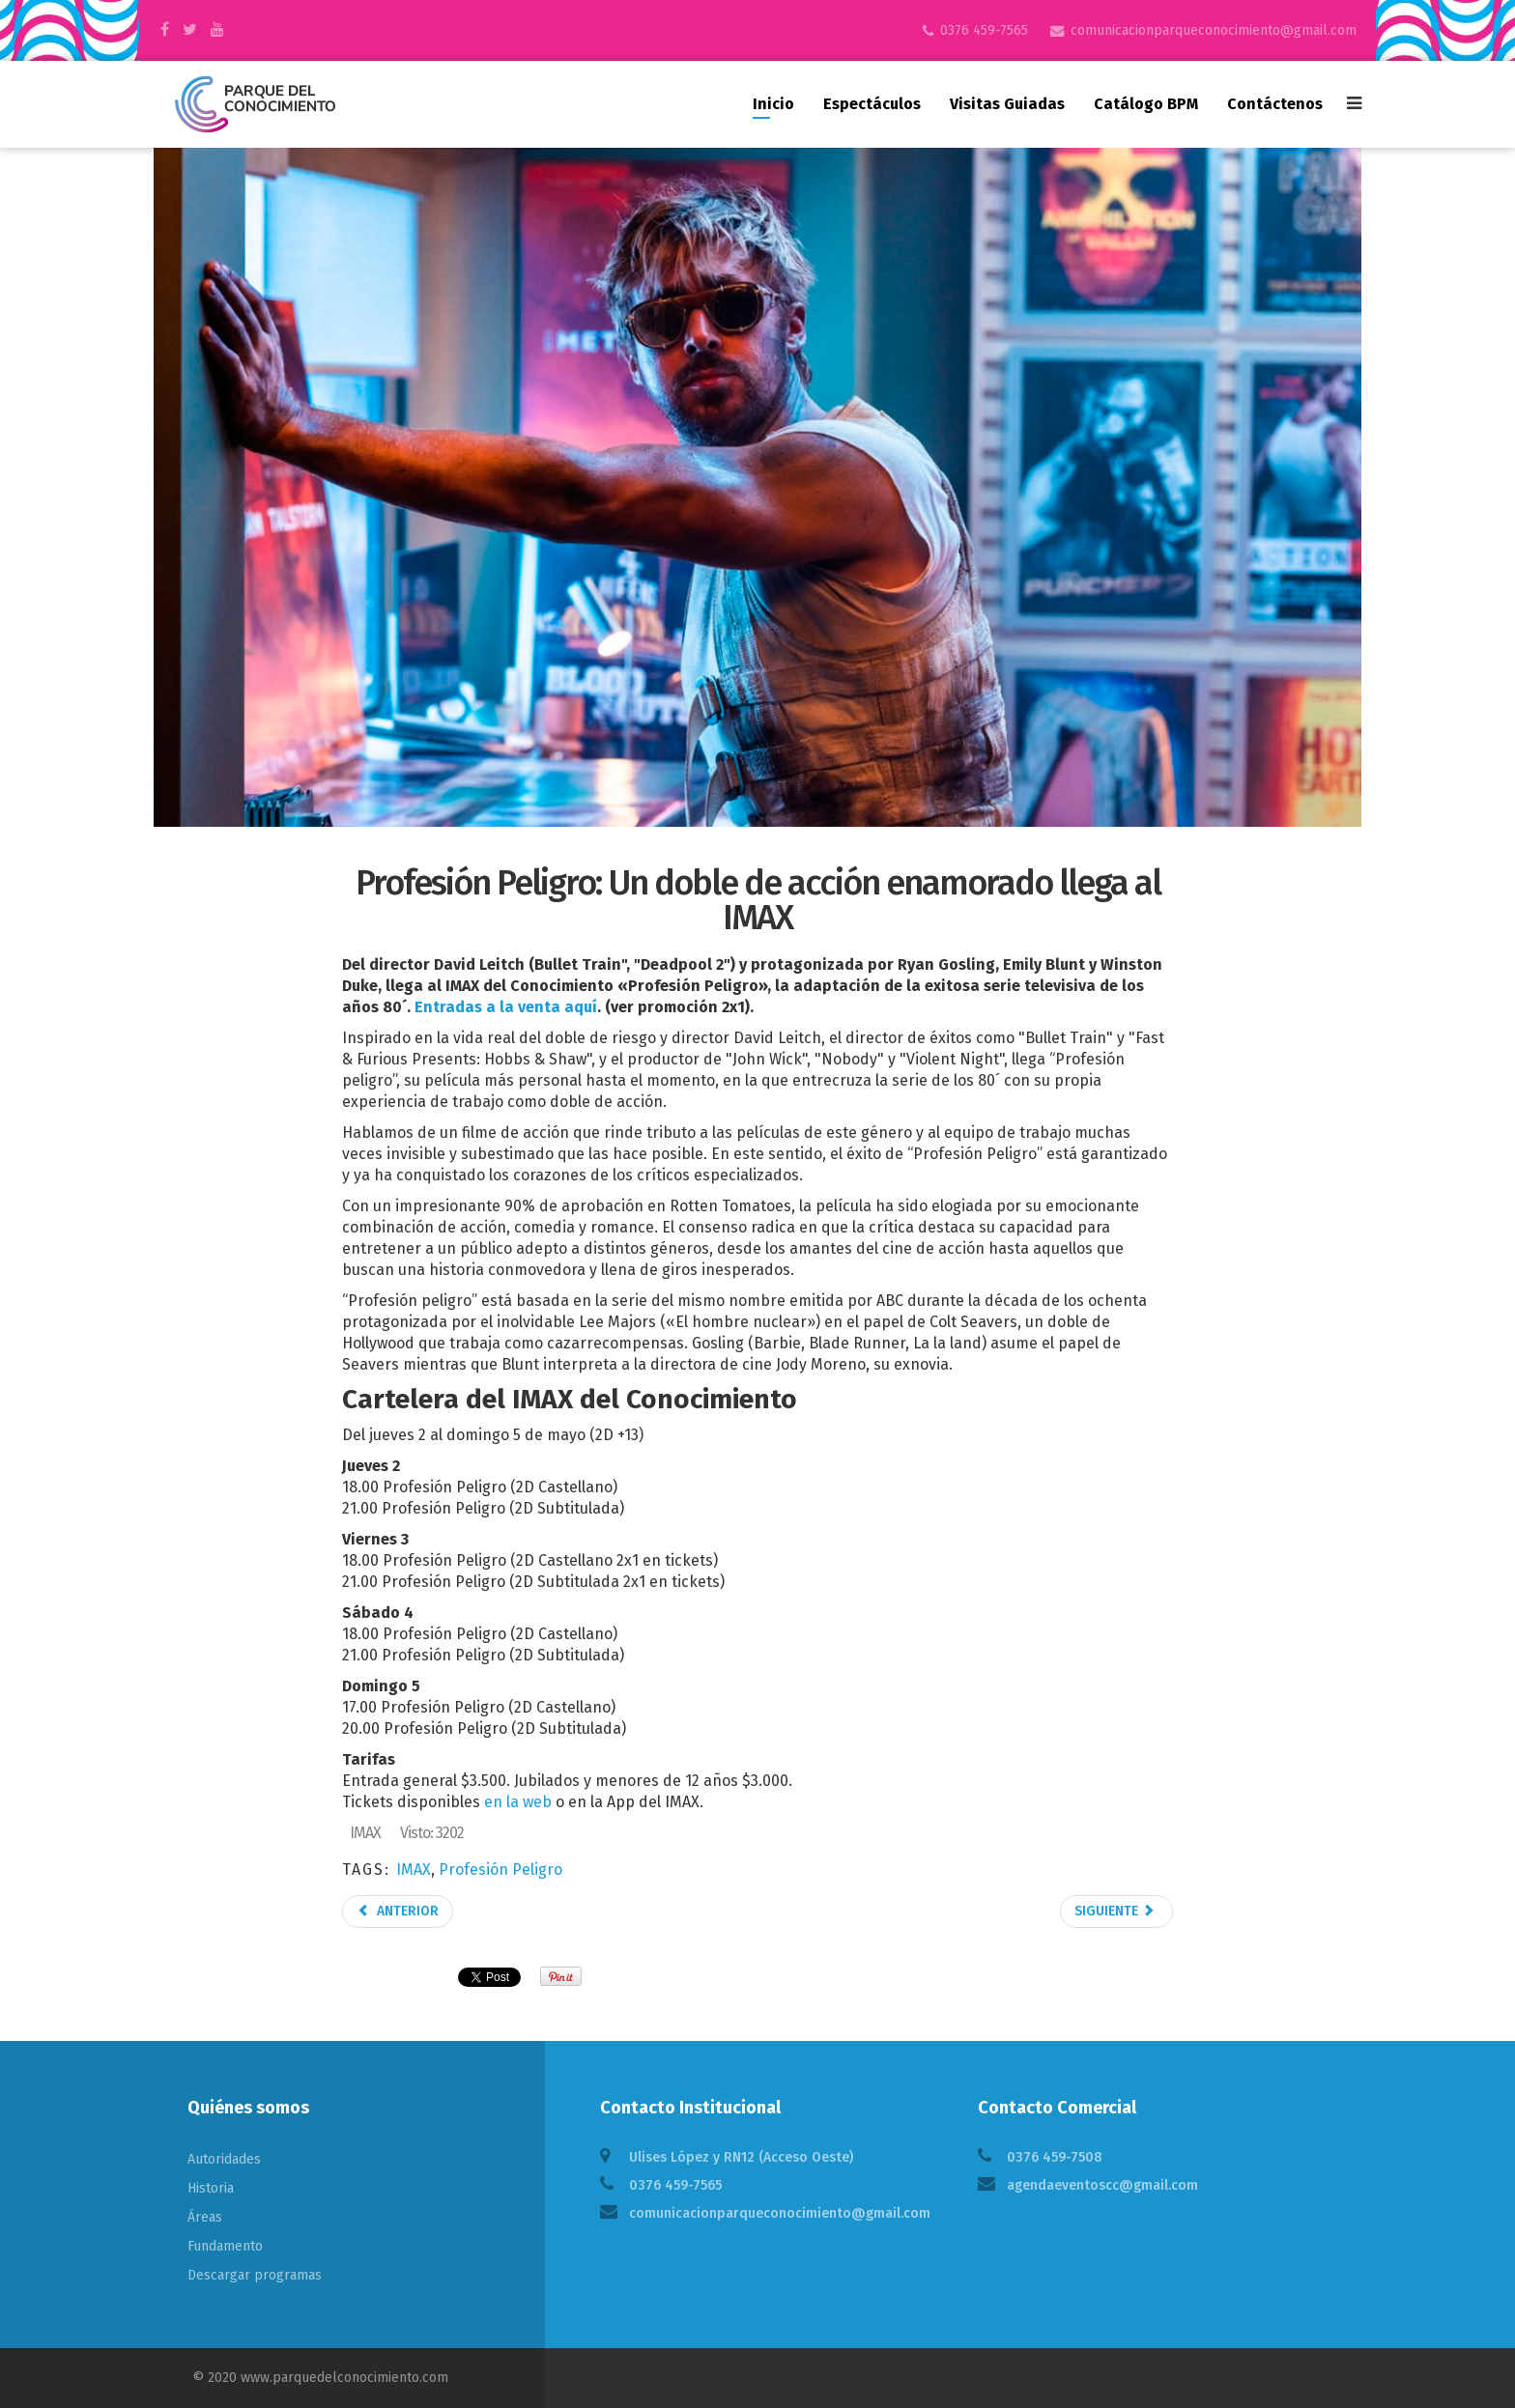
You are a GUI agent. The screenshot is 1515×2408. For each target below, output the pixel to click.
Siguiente (1115, 1911)
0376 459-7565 (984, 30)
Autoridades (224, 2159)
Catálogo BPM (1146, 104)
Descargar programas (254, 2275)
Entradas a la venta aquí (505, 1007)
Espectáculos (872, 104)
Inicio (773, 104)
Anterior (398, 1911)
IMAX (413, 1869)
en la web (518, 1802)
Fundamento (225, 2246)
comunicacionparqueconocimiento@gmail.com (1214, 30)
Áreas (204, 2217)
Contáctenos (1275, 104)
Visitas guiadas (1007, 104)
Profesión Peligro (500, 1869)
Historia (210, 2188)
